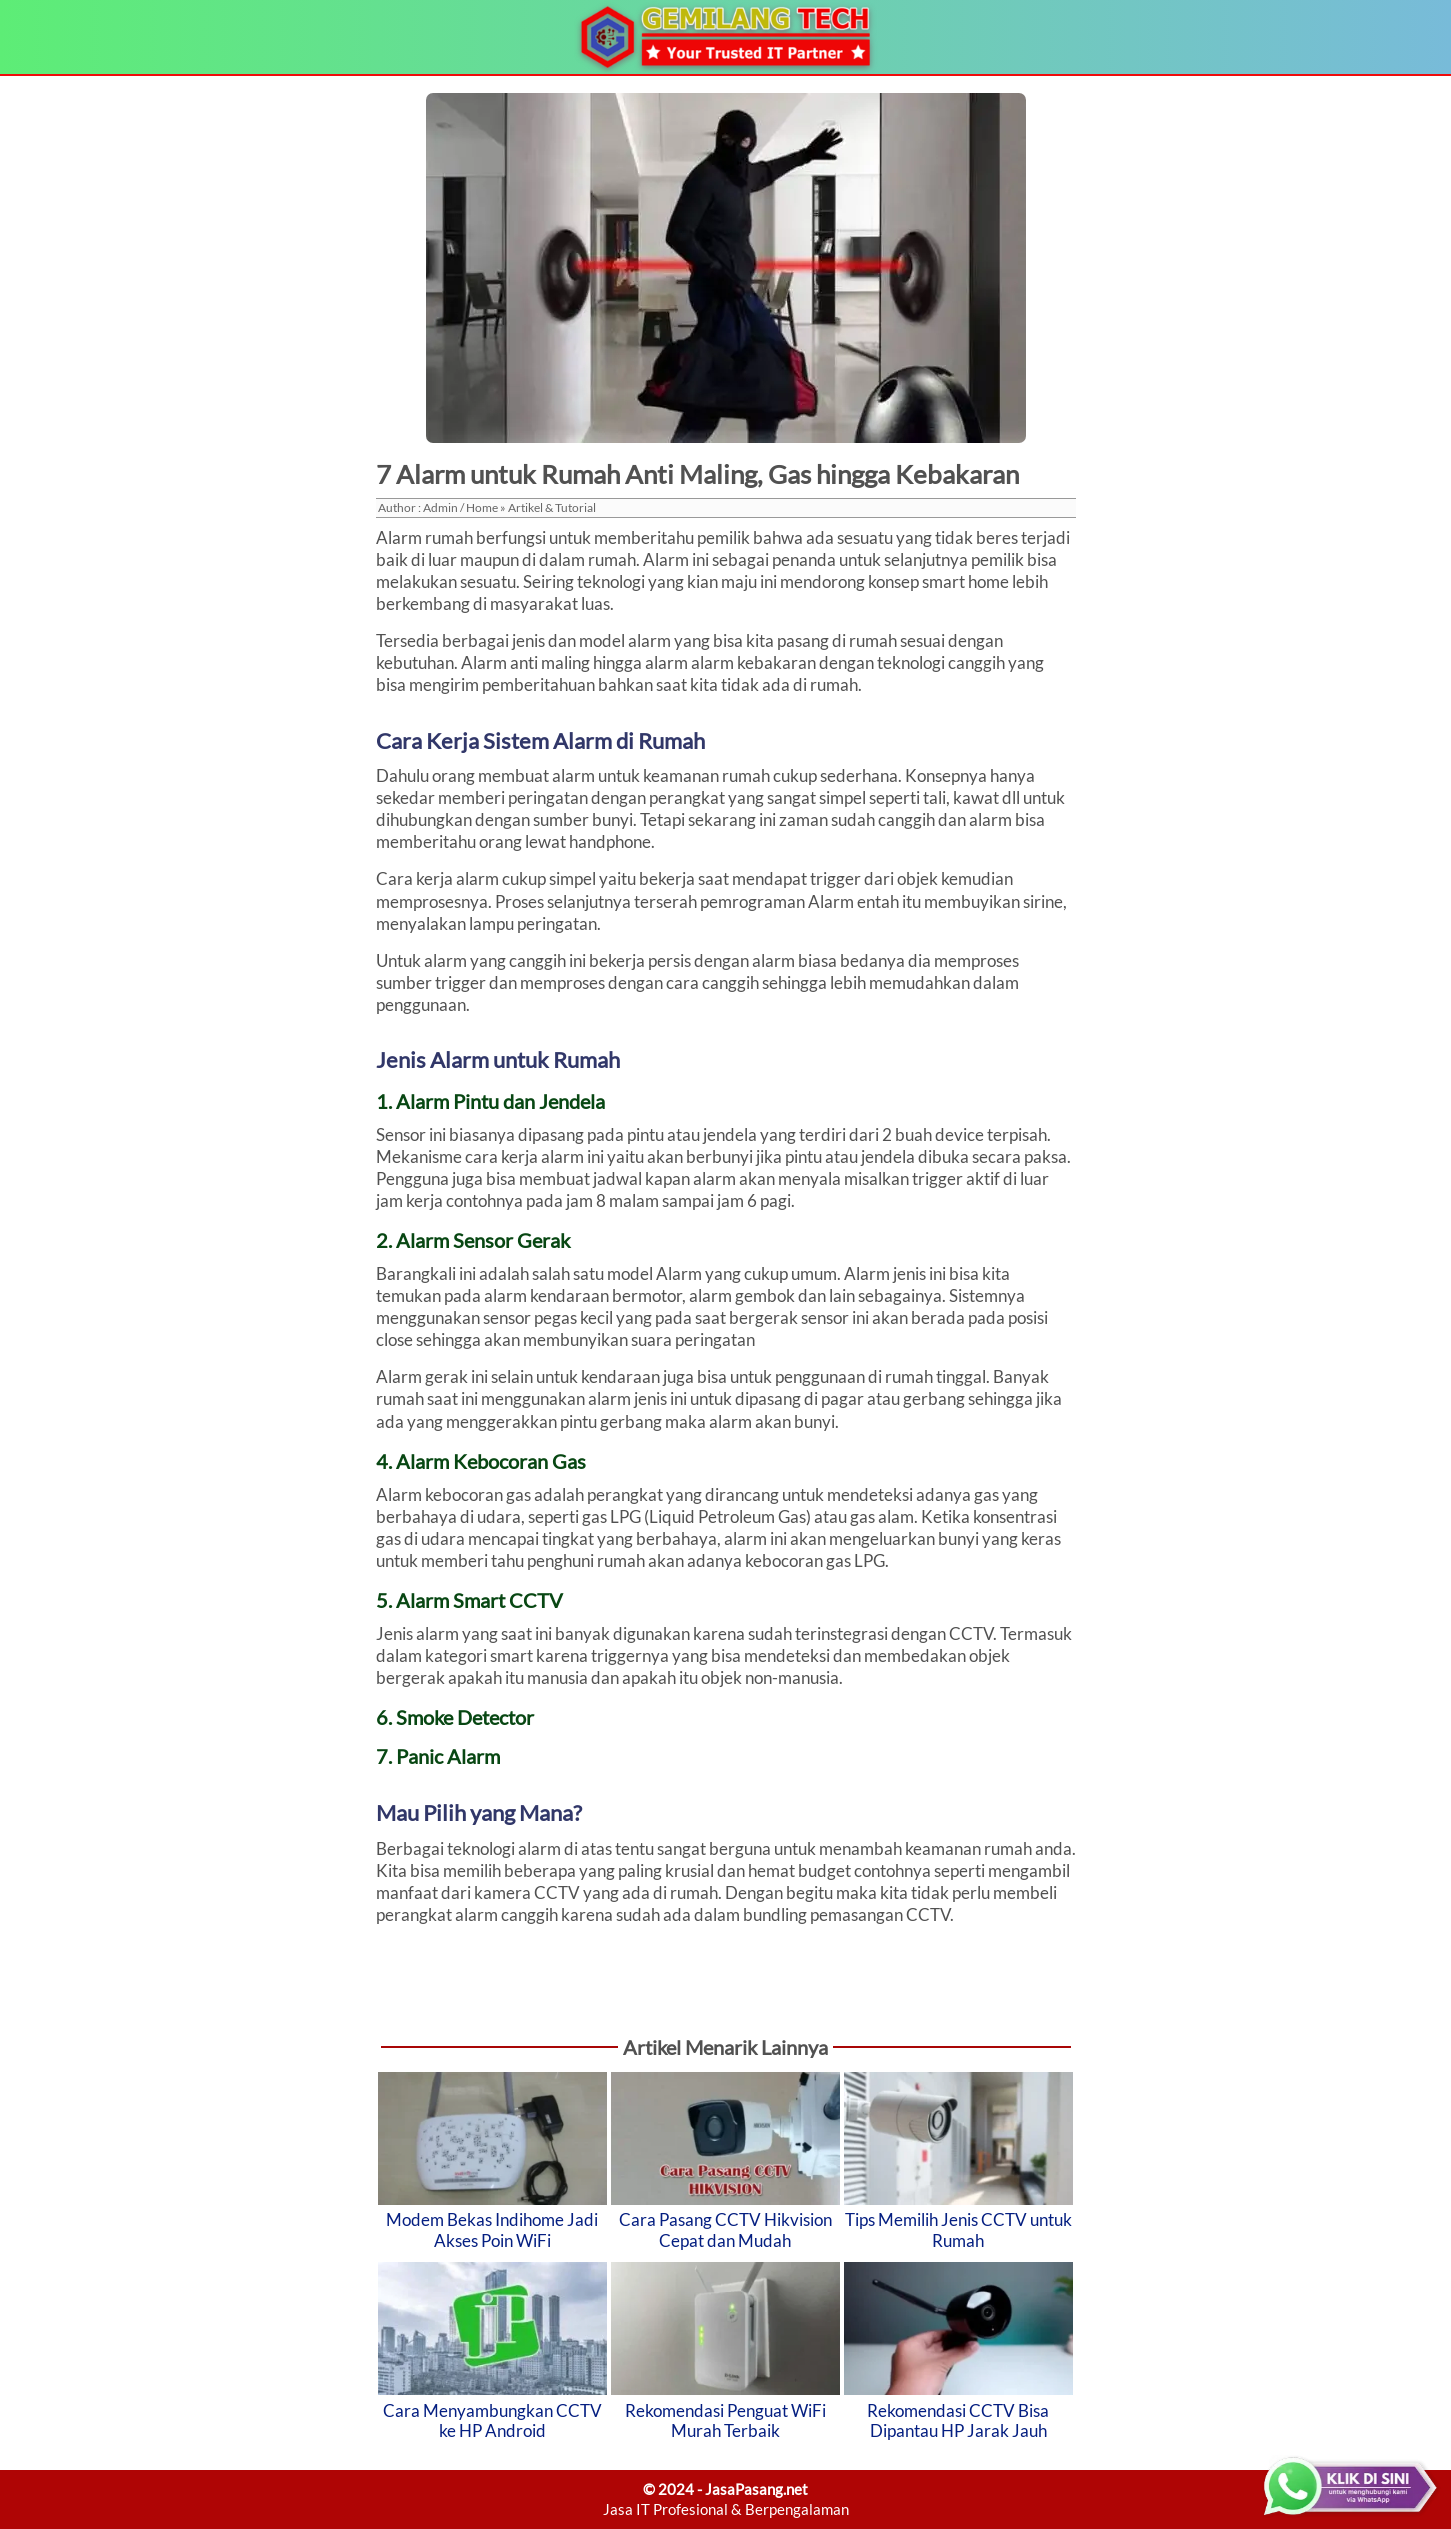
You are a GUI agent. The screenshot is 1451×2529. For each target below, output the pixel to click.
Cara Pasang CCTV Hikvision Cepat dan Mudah (725, 2229)
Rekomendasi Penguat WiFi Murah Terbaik (725, 2420)
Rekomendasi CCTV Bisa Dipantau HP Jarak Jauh (958, 2420)
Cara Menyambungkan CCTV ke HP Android (492, 2420)
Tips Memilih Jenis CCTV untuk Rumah (958, 2229)
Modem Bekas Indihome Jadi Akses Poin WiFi (492, 2229)
